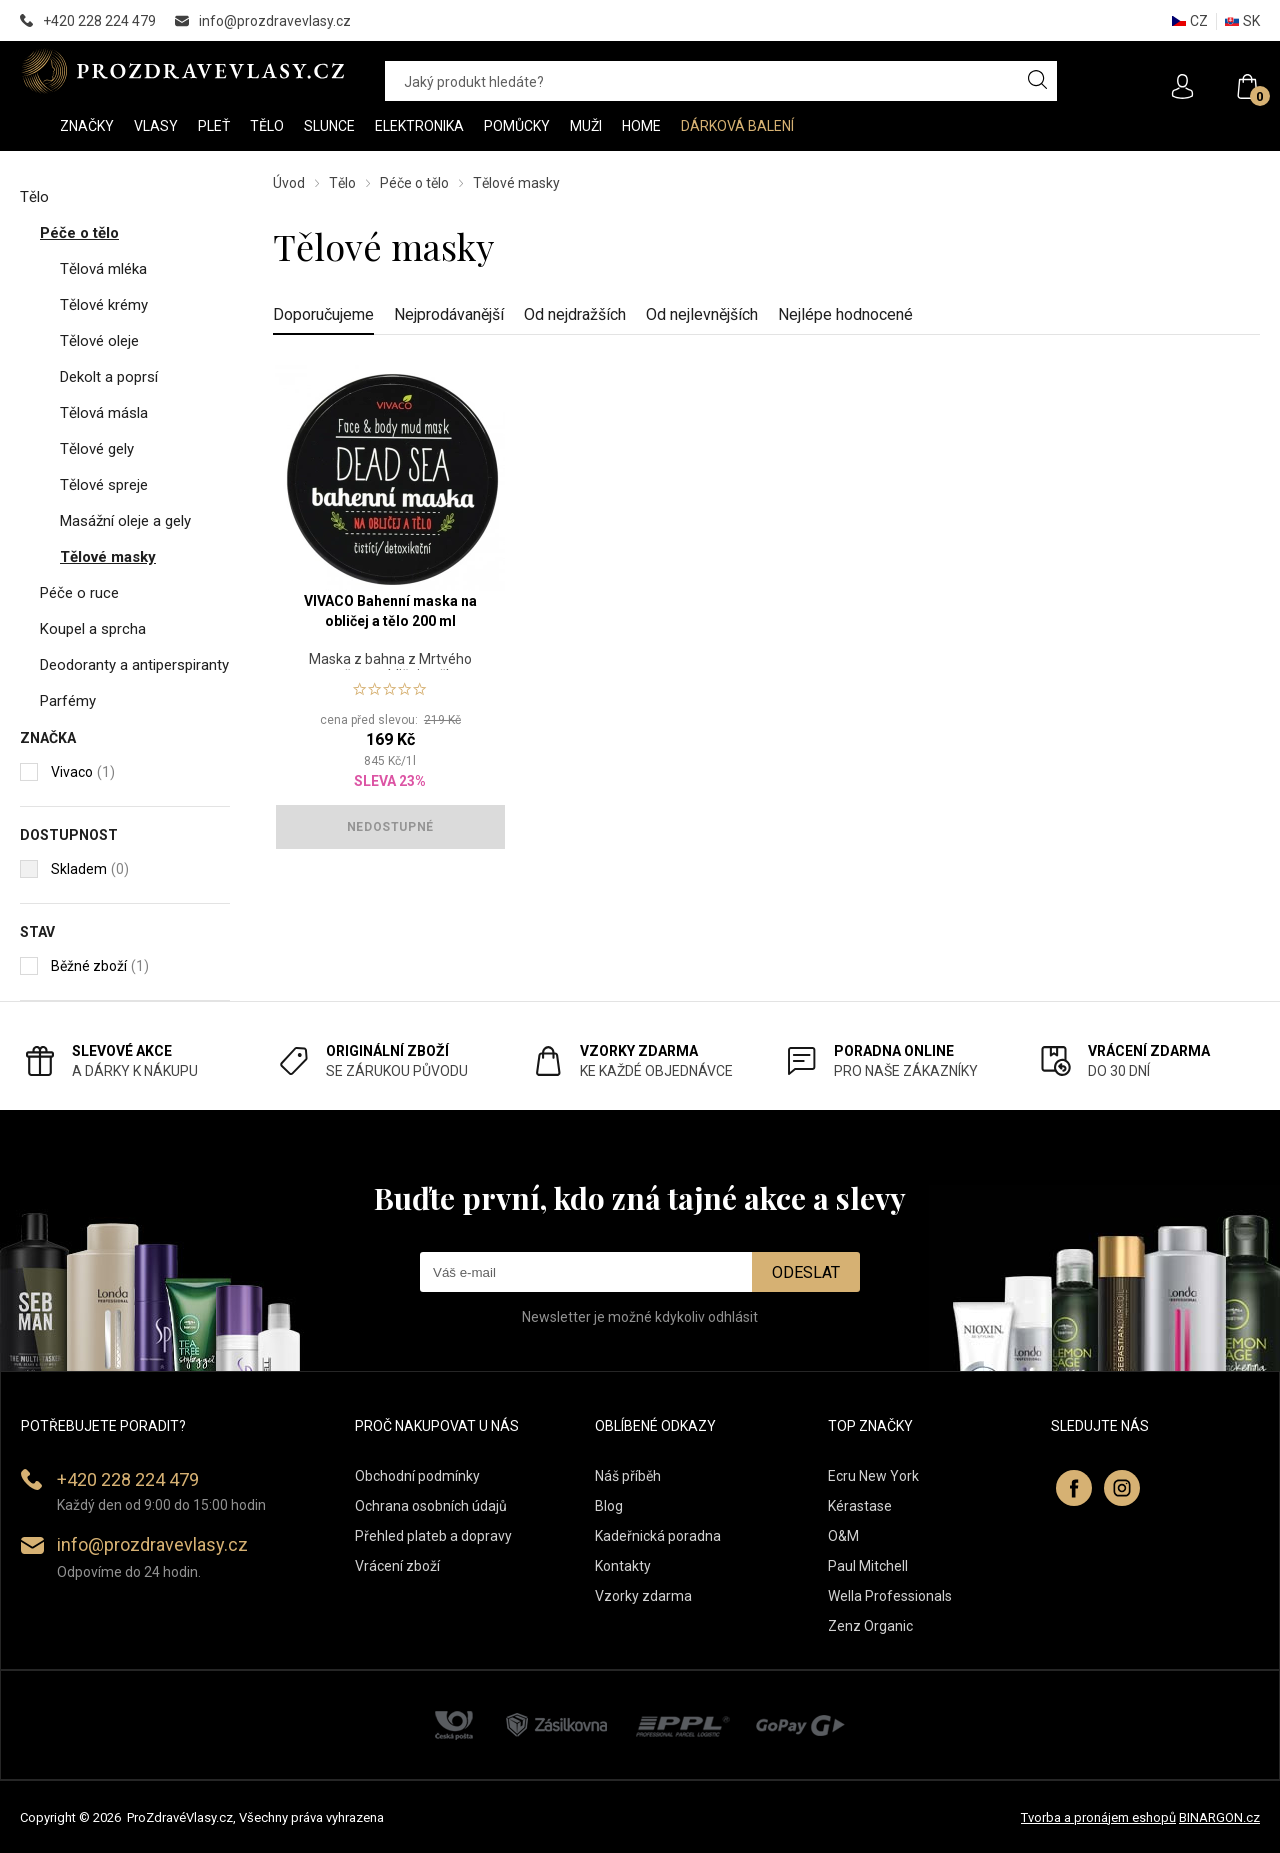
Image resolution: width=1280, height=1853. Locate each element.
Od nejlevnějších (702, 314)
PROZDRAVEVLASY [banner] (182, 71)
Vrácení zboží (397, 1566)
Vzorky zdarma (643, 1596)
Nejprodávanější (449, 314)
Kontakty (623, 1566)
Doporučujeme (323, 314)
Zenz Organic (870, 1626)
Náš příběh (628, 1476)
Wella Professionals (890, 1596)
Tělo (342, 183)
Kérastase (860, 1506)
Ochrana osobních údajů (431, 1506)
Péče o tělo (414, 183)
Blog (609, 1506)
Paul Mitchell (868, 1566)
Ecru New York (873, 1476)
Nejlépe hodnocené (845, 314)
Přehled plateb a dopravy (433, 1536)
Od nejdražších (575, 314)
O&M (843, 1536)
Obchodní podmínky (417, 1476)
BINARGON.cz (1219, 1817)
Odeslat (806, 1272)
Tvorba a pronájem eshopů (1098, 1817)
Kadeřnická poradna (658, 1536)
